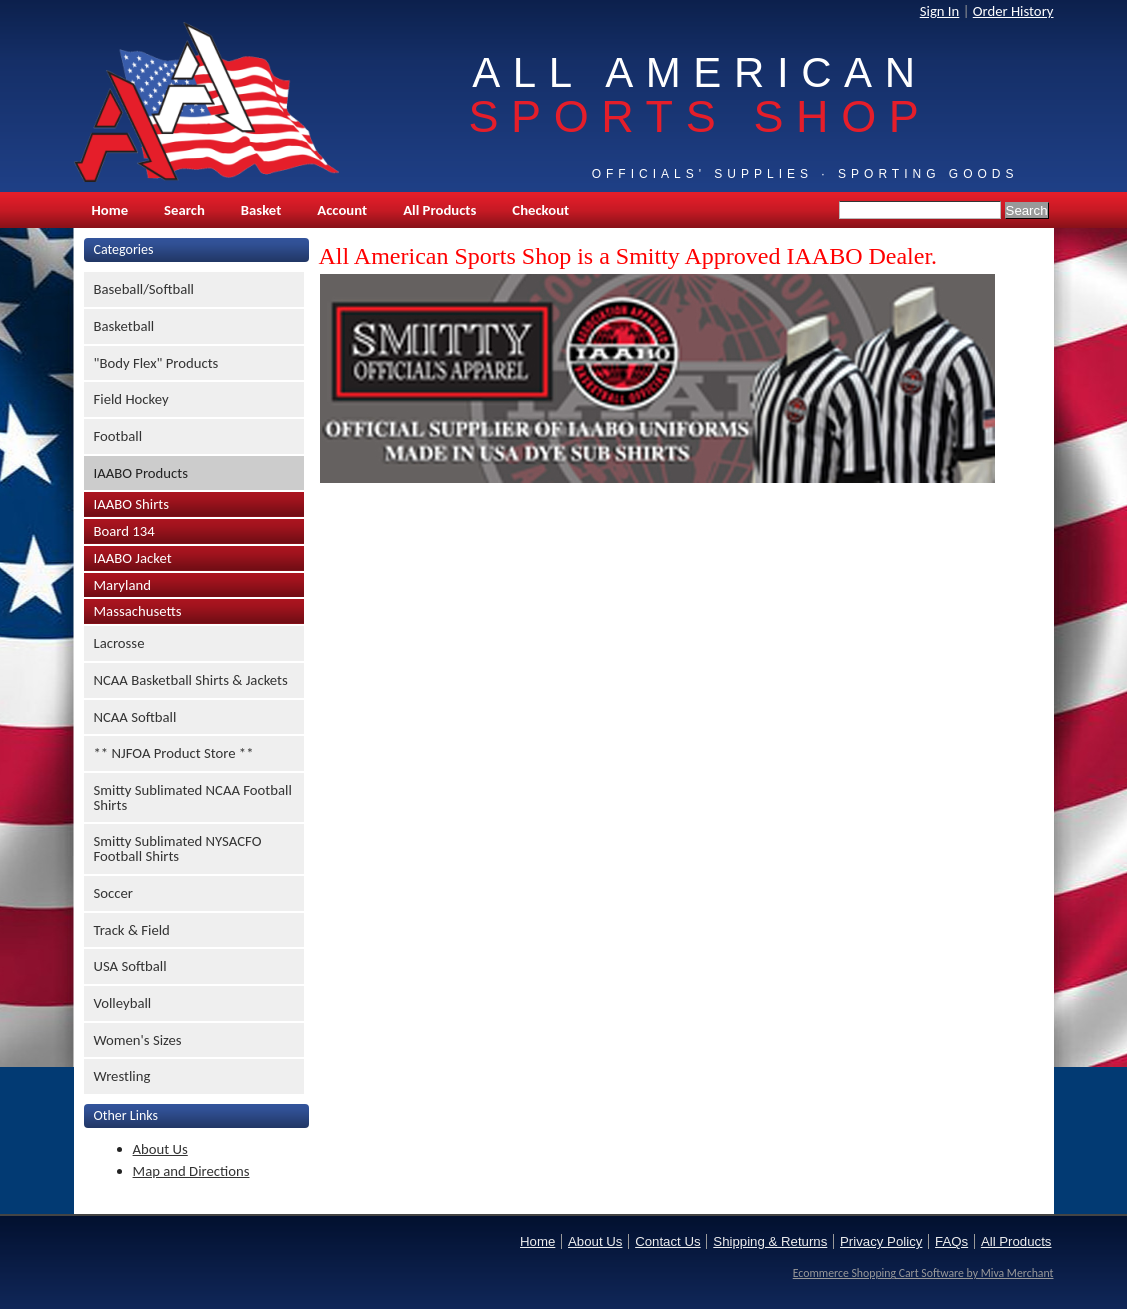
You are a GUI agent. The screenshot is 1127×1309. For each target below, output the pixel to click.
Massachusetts (138, 611)
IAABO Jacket (133, 558)
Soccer (113, 893)
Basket (261, 210)
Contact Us (667, 1241)
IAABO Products (141, 473)
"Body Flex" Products (156, 363)
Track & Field (132, 930)
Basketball (124, 326)
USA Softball (130, 966)
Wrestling (122, 1076)
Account (342, 210)
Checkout (540, 210)
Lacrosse (119, 643)
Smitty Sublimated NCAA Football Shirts (193, 797)
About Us (160, 1149)
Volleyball (123, 1003)
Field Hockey (131, 399)
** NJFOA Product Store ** (174, 753)
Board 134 (124, 531)
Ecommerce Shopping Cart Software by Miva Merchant (923, 1273)
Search (184, 210)
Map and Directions (191, 1171)
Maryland (122, 585)
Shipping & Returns (770, 1241)
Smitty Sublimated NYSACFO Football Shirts (178, 848)
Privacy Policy (881, 1241)
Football (118, 436)
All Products (439, 210)
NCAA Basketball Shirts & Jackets (191, 680)
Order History (1013, 11)
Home (110, 210)
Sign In (940, 11)
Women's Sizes (138, 1040)
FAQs (951, 1241)
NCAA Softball (135, 717)
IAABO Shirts (132, 504)
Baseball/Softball (144, 289)
